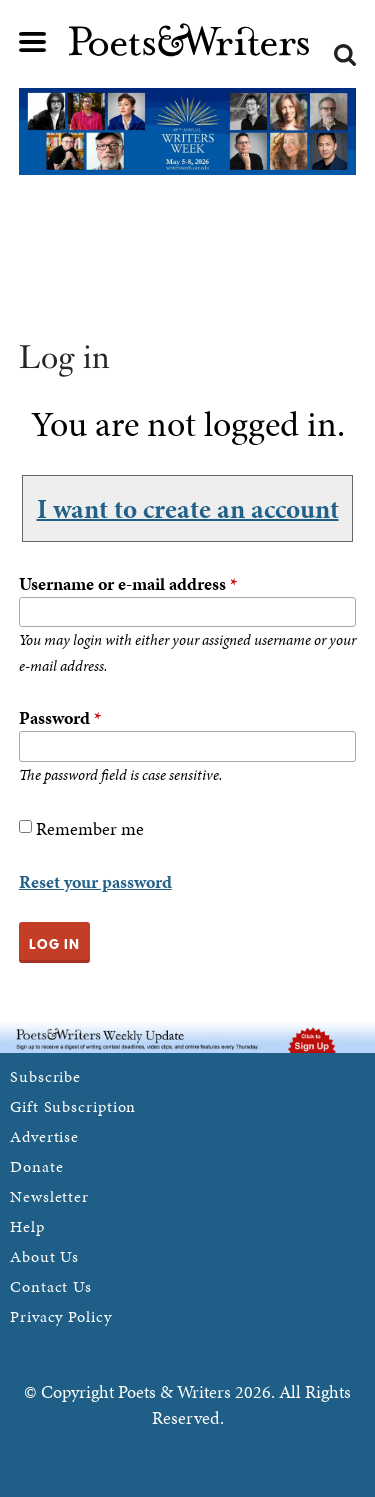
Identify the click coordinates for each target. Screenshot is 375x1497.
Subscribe (45, 1076)
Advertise (44, 1136)
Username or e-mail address (128, 583)
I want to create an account (188, 508)
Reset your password (95, 881)
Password (60, 717)
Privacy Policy (61, 1316)
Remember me (90, 828)
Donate (36, 1166)
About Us (44, 1256)
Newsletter (49, 1196)
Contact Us (51, 1286)
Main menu (33, 42)
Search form (345, 55)
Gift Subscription (73, 1106)
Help (27, 1226)
